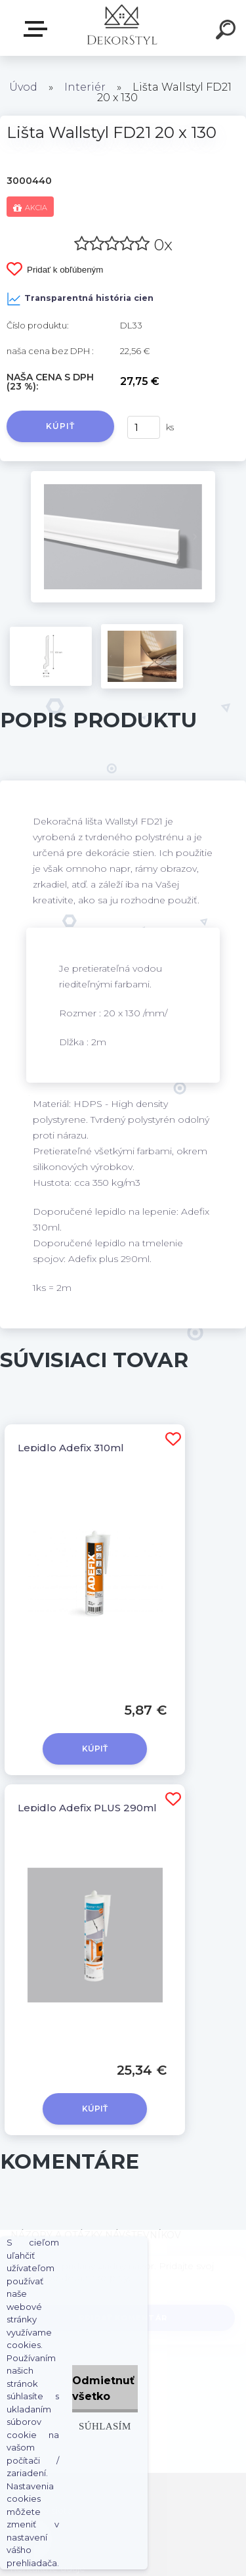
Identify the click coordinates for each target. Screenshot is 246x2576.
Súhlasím (105, 2426)
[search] (227, 31)
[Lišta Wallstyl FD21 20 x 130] (123, 476)
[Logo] (122, 28)
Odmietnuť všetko (103, 2388)
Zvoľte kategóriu (38, 29)
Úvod (23, 87)
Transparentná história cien (80, 299)
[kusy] (143, 427)
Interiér (85, 87)
